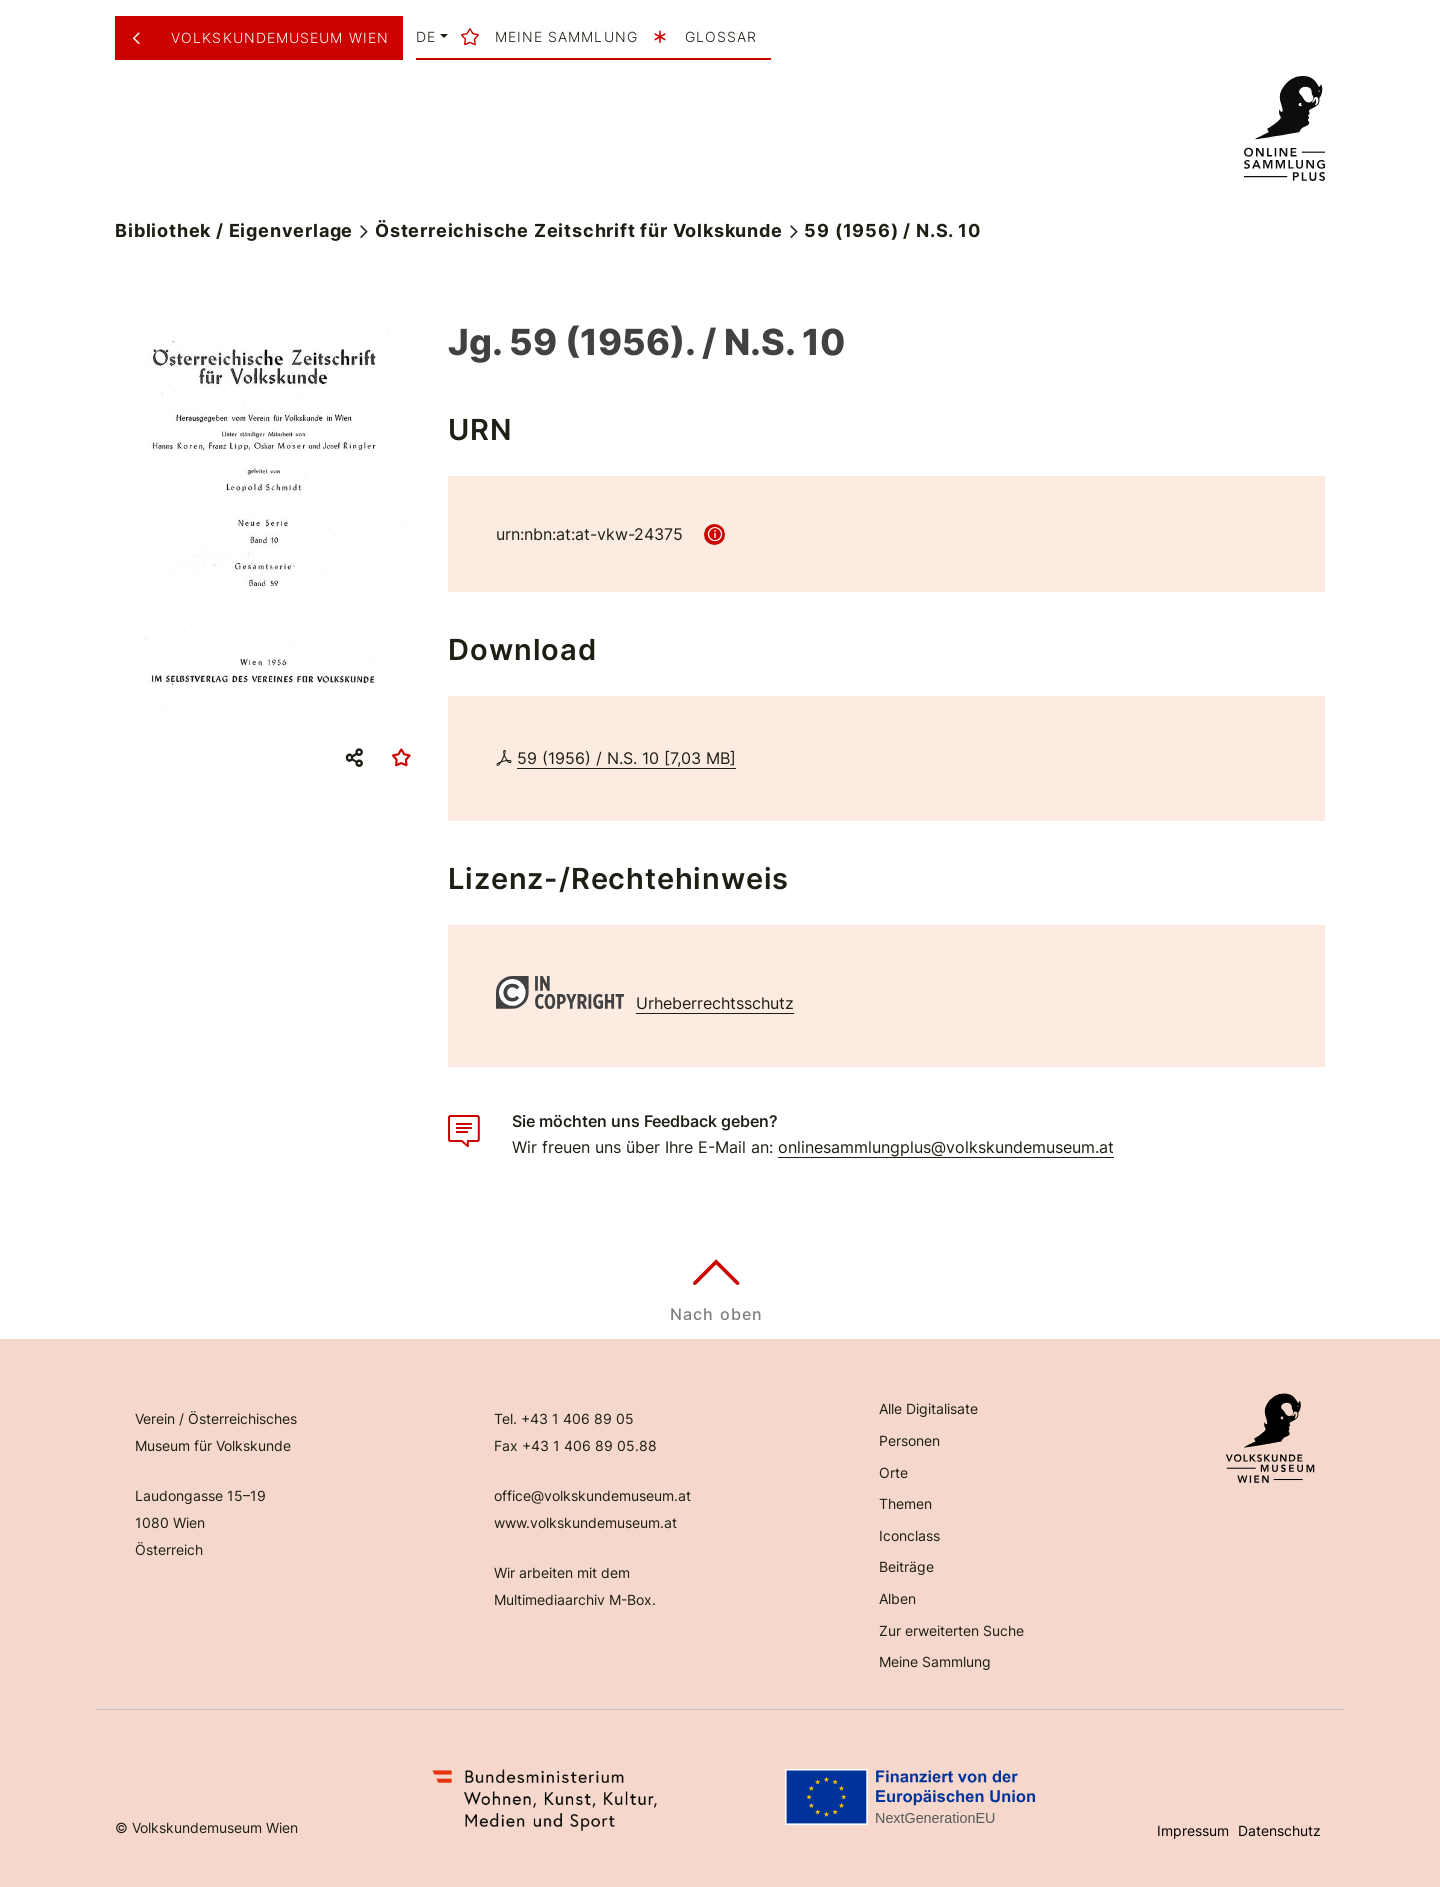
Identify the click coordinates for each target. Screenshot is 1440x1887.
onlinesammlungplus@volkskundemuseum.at (946, 1147)
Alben (897, 1598)
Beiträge (906, 1566)
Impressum (1193, 1830)
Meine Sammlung (935, 1661)
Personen (909, 1440)
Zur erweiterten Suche (951, 1630)
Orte (893, 1472)
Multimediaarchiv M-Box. (575, 1599)
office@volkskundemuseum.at (592, 1495)
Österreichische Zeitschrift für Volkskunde (579, 230)
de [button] (426, 37)
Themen (905, 1503)
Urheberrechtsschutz (715, 1003)
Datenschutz (1279, 1830)
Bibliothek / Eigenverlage (234, 230)
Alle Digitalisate (928, 1408)
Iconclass (909, 1535)
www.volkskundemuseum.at (585, 1522)
